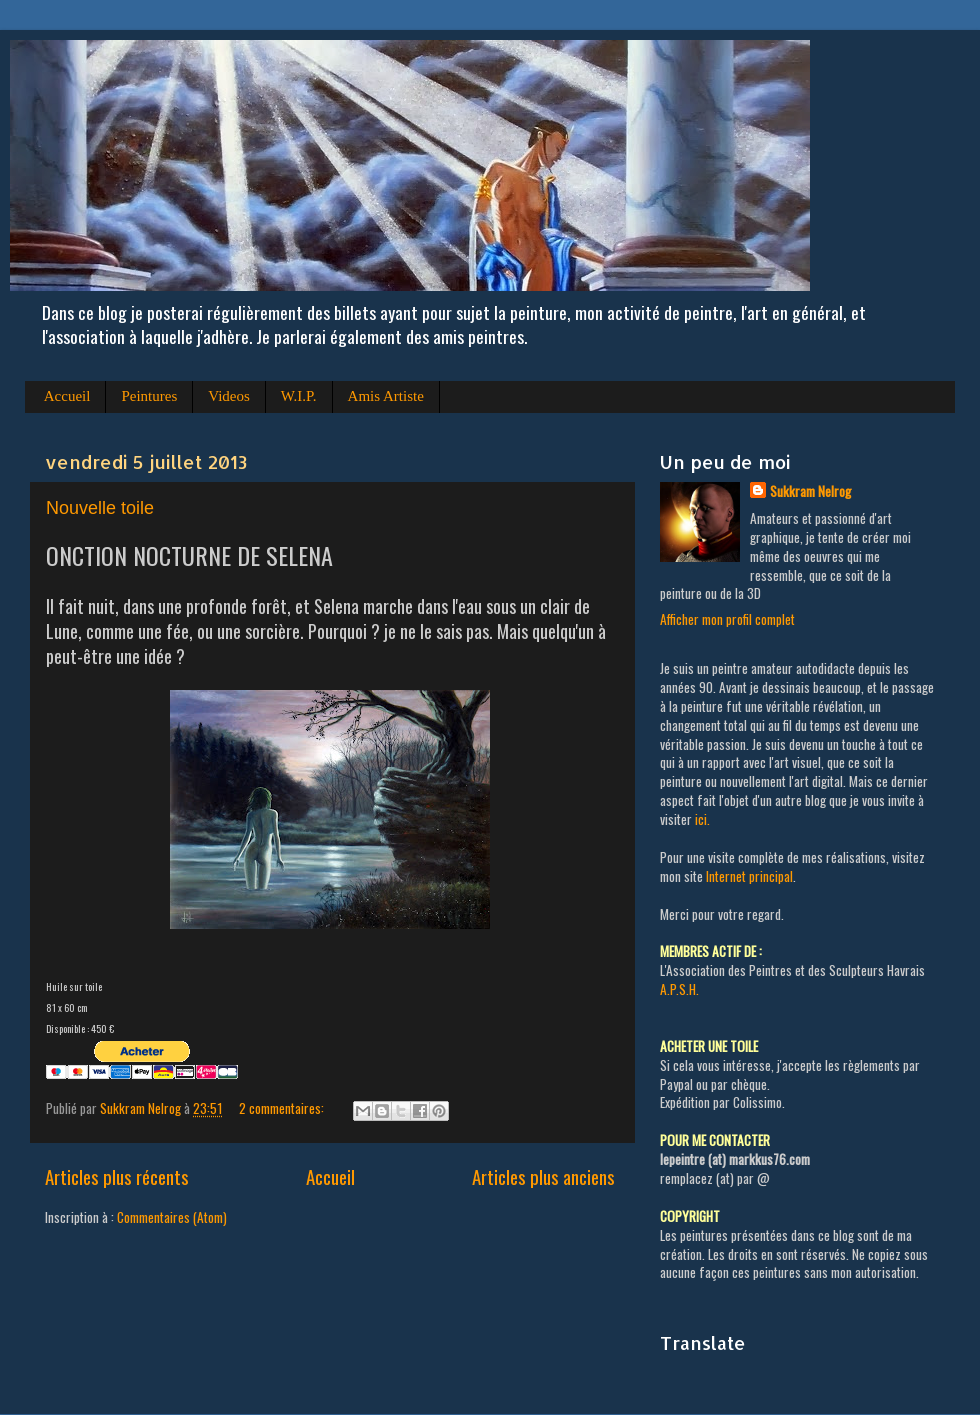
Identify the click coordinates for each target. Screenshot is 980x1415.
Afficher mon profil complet (727, 619)
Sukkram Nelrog (810, 491)
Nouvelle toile (100, 508)
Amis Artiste (386, 396)
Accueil (67, 396)
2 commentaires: (283, 1108)
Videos (229, 396)
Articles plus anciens (543, 1176)
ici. (702, 819)
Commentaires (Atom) (172, 1217)
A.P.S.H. (679, 989)
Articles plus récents (117, 1176)
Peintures (149, 396)
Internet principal (749, 876)
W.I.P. (299, 396)
